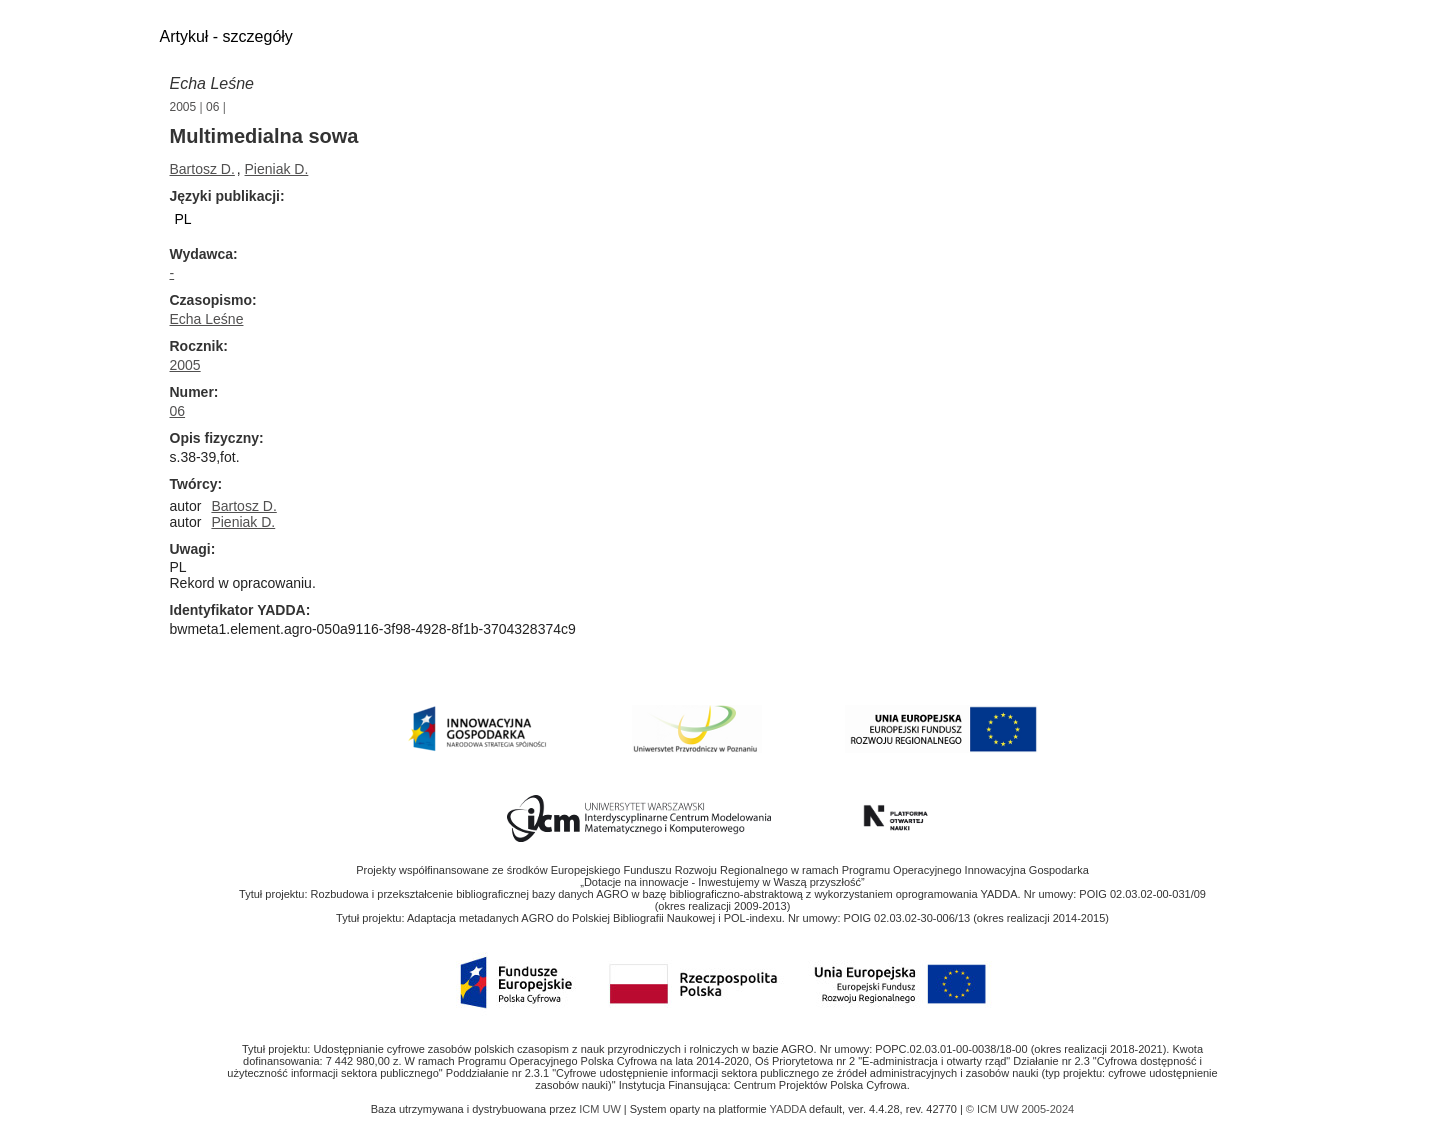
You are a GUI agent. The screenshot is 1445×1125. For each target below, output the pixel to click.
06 (212, 107)
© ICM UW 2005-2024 (1020, 1109)
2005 (183, 107)
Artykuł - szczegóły (226, 36)
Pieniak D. (277, 169)
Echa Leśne (212, 83)
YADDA (790, 1109)
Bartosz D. (202, 169)
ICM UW (601, 1109)
